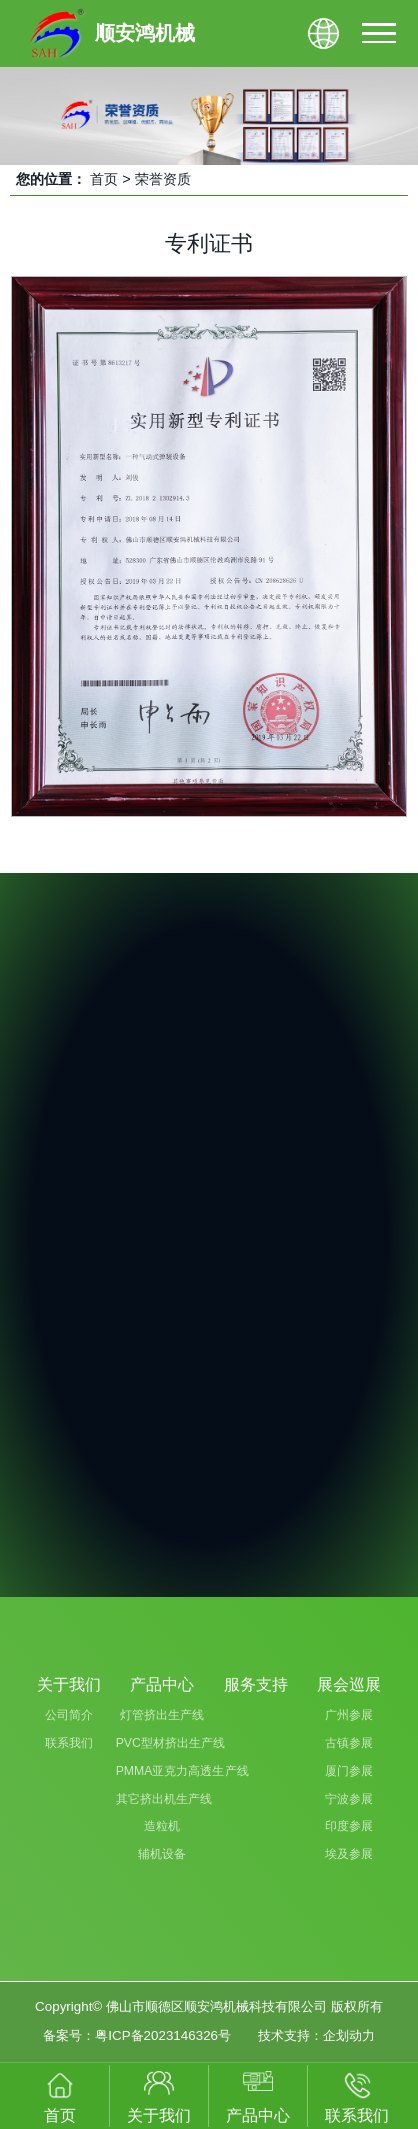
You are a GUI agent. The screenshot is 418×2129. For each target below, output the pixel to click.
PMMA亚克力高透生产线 (162, 1771)
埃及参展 (349, 1854)
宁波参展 (349, 1799)
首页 (104, 179)
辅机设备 (162, 1854)
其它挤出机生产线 (162, 1799)
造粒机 (162, 1826)
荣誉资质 (163, 179)
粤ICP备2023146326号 (163, 2035)
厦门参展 (349, 1771)
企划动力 (349, 2035)
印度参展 (349, 1826)
